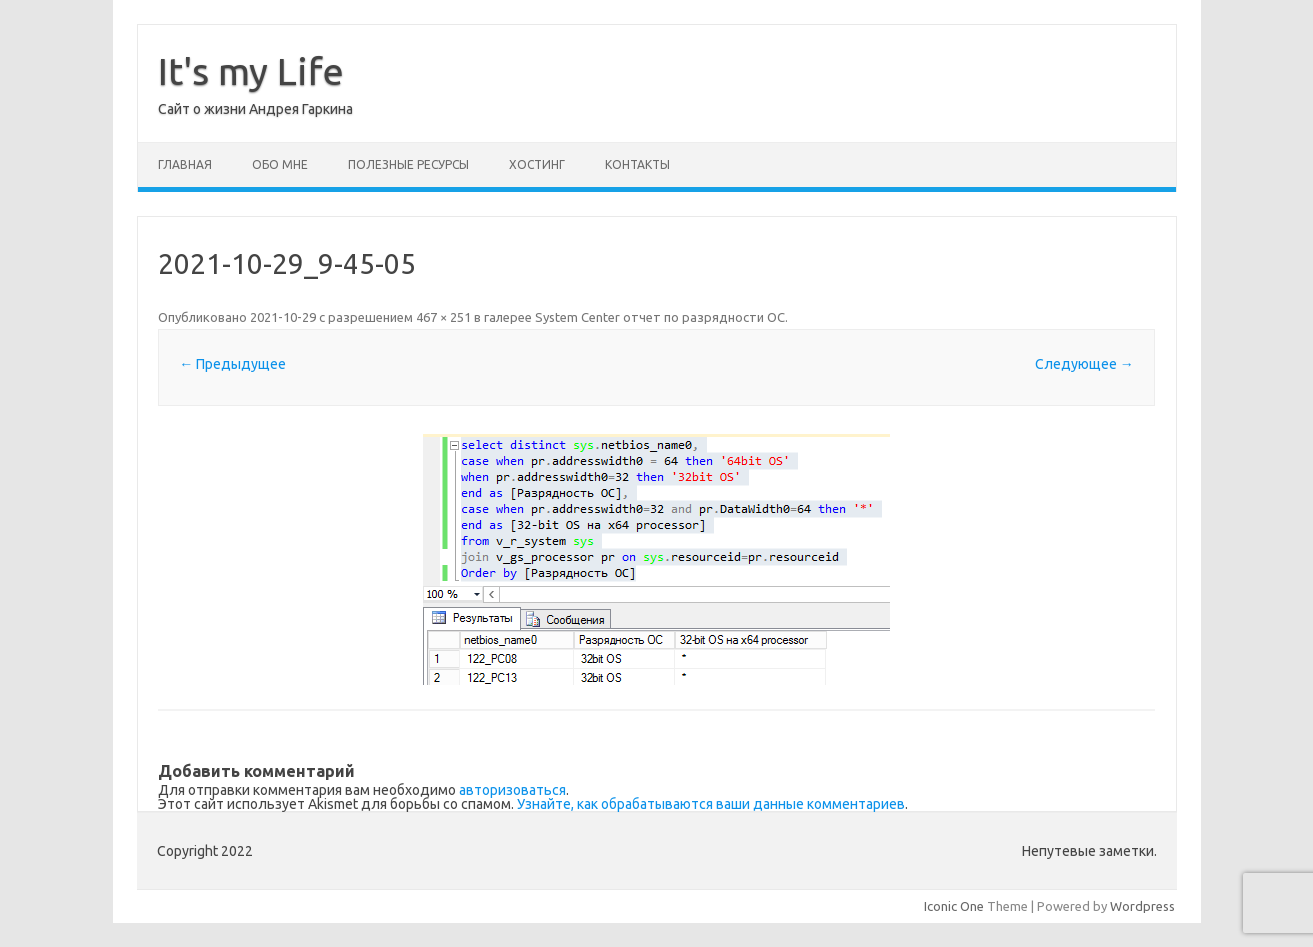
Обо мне (280, 164)
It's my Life (251, 71)
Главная (185, 164)
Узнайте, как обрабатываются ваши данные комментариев (711, 804)
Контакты (637, 164)
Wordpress (1142, 906)
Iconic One (954, 906)
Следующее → (1084, 364)
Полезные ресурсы (408, 164)
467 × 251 (443, 317)
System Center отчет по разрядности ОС (660, 317)
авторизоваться (512, 790)
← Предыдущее (232, 364)
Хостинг (537, 164)
